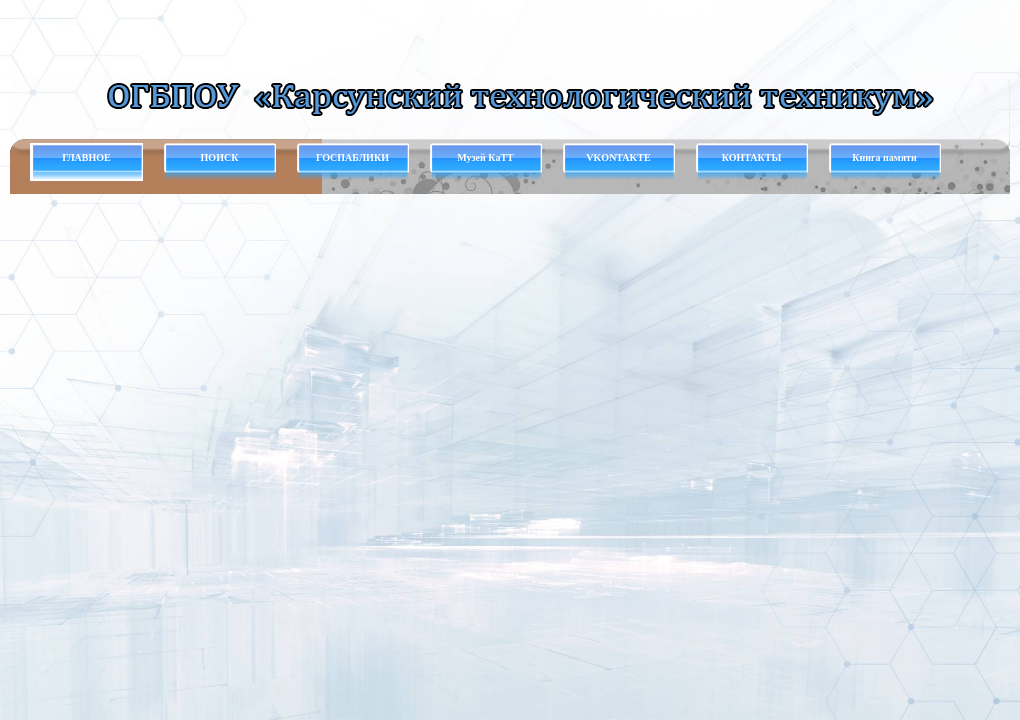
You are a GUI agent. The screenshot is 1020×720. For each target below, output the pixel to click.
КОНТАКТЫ (752, 157)
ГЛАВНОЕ (86, 157)
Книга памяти (884, 157)
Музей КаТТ (485, 157)
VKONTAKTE (618, 157)
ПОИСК (220, 157)
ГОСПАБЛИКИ (352, 157)
